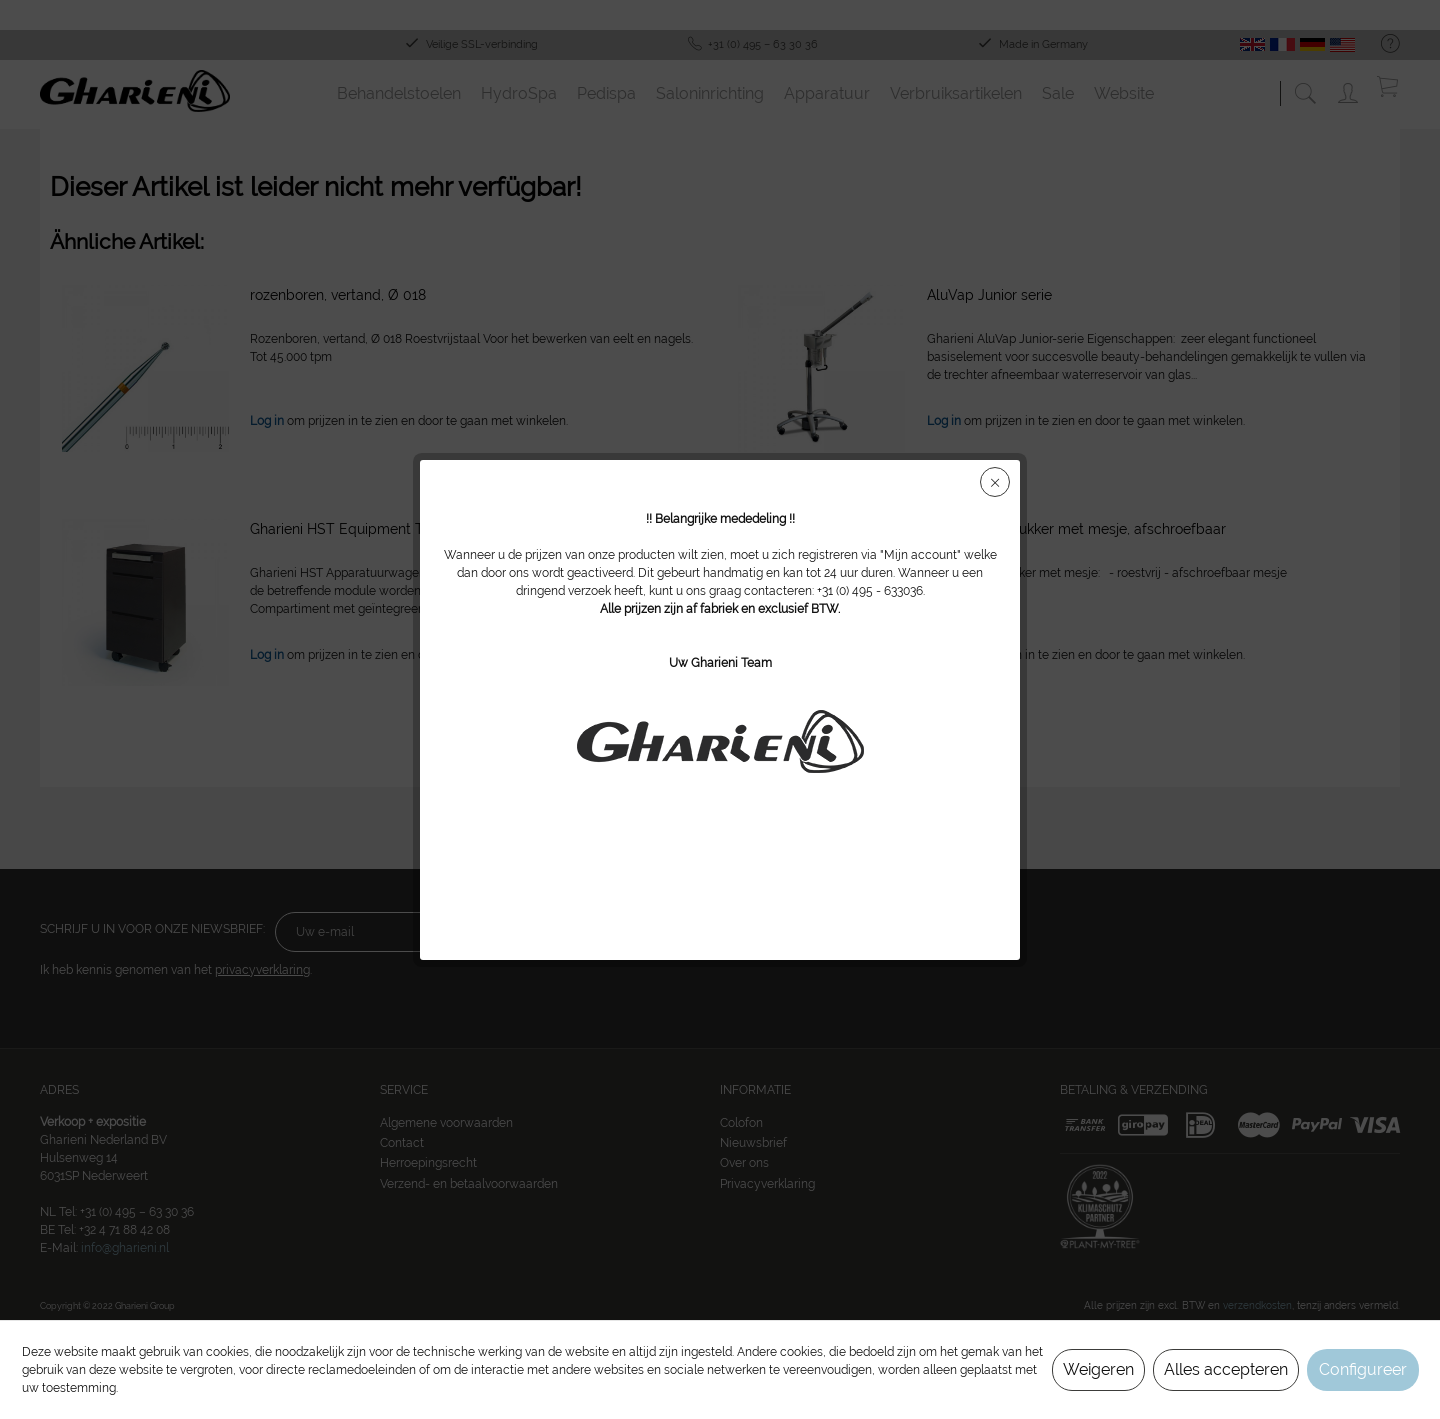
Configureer (1363, 1369)
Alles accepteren (1226, 1369)
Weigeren (1098, 1369)
